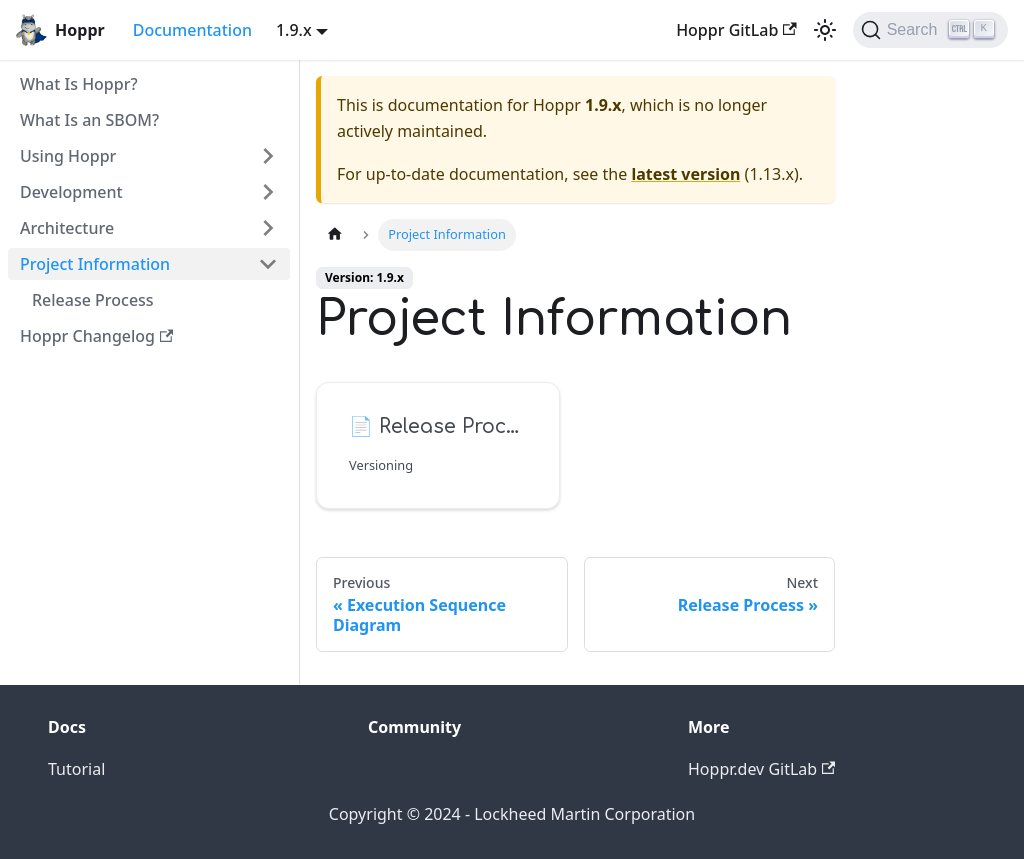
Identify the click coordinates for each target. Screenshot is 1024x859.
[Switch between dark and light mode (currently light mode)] (825, 30)
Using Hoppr (68, 156)
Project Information (95, 264)
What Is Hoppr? (79, 84)
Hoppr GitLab (736, 30)
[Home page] (335, 234)
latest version (685, 174)
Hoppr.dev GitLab (761, 769)
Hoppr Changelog (96, 336)
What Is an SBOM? (89, 120)
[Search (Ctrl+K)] (930, 30)
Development (71, 192)
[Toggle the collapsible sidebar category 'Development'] (268, 192)
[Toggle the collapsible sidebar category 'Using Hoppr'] (268, 156)
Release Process (93, 300)
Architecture (67, 228)
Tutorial (76, 769)
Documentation (192, 30)
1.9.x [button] (294, 30)
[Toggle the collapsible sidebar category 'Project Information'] (268, 264)
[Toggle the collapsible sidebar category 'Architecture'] (268, 228)
